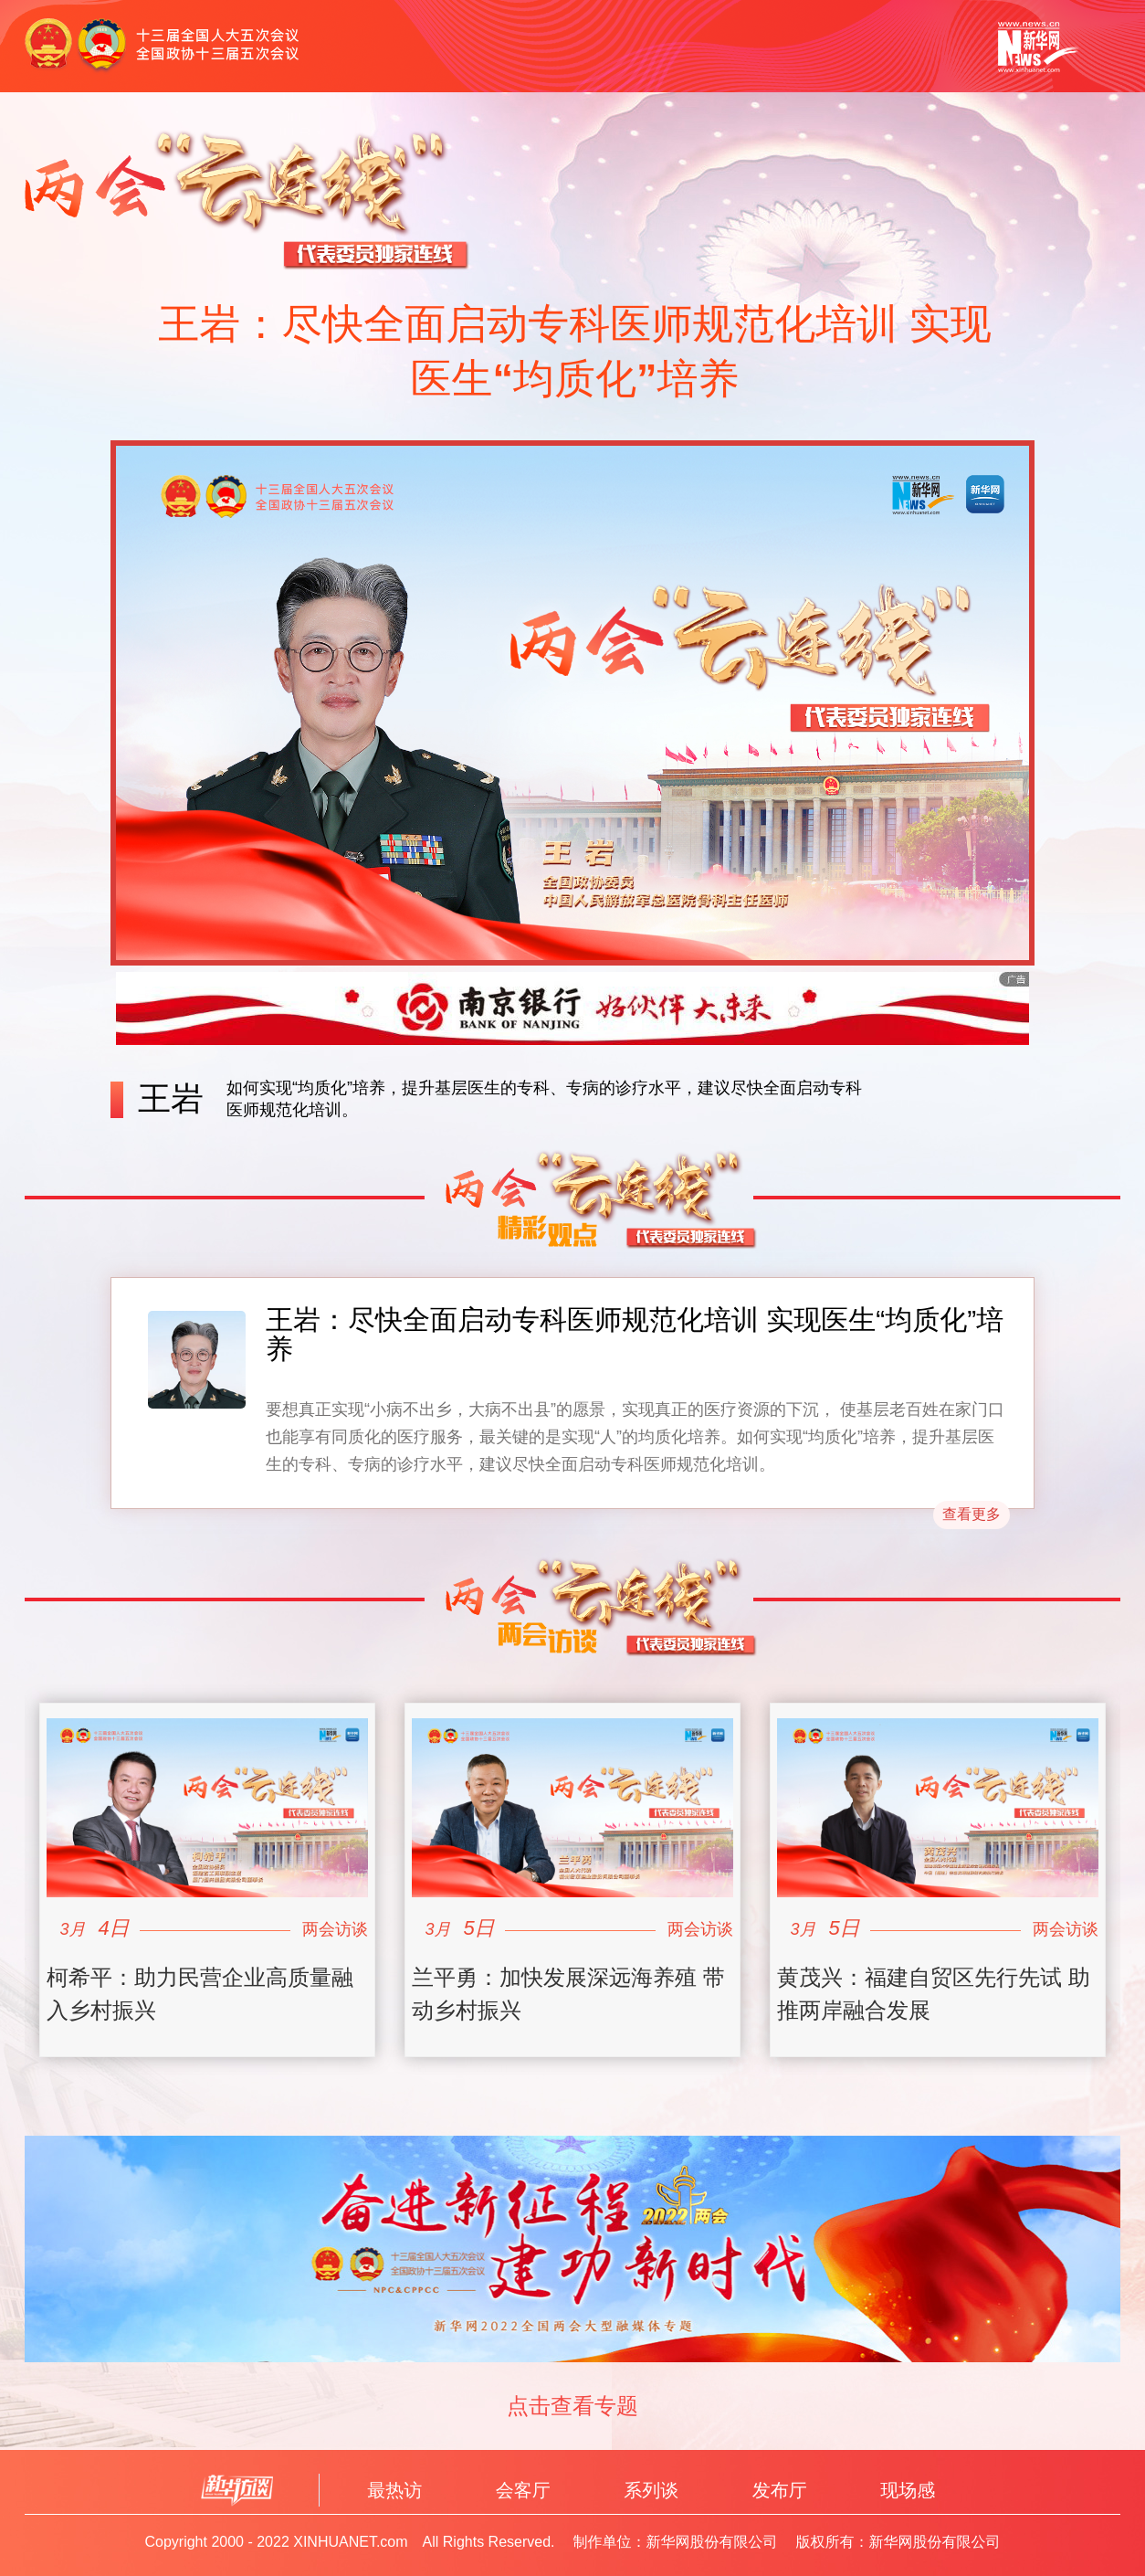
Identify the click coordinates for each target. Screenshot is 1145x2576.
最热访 (394, 2490)
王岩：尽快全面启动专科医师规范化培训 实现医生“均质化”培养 (634, 1334)
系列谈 (651, 2490)
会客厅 (523, 2490)
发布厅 (779, 2490)
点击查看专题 (572, 2405)
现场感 (907, 2490)
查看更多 (971, 1514)
